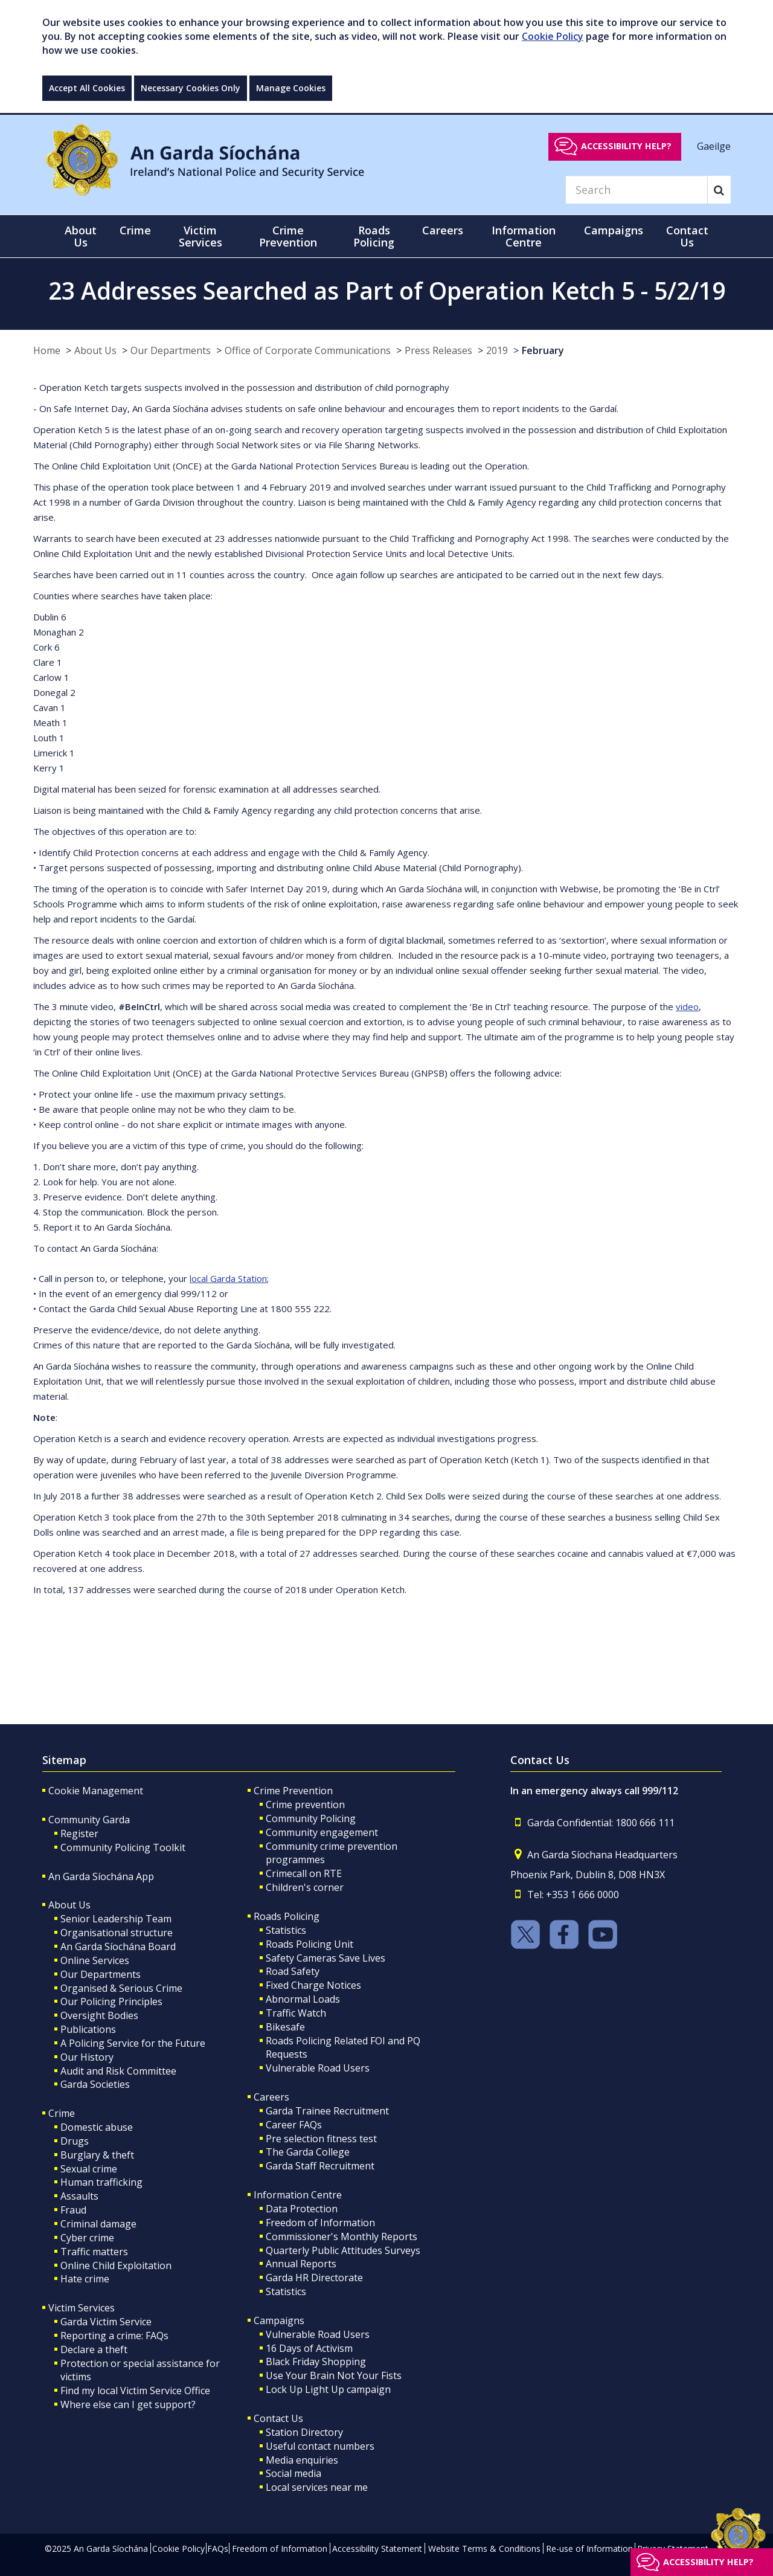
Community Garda (89, 1819)
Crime (61, 2113)
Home (46, 350)
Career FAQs (294, 2124)
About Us (95, 350)
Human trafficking (101, 2182)
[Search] (636, 190)
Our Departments (170, 350)
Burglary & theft (97, 2155)
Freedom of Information (320, 2222)
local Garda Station (228, 1278)
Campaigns (279, 2320)
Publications (88, 2029)
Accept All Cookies (87, 88)
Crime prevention (305, 1804)
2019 (497, 350)
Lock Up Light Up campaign (328, 2389)
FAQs (217, 2548)
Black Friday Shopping (316, 2361)
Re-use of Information (589, 2548)
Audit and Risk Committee (118, 2071)
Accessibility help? (626, 146)
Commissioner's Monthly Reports (341, 2236)
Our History (87, 2057)
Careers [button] (442, 230)
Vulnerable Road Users (318, 2068)
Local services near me (317, 2487)
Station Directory (304, 2432)
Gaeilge (714, 145)
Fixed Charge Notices (313, 1985)
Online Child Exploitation (116, 2265)
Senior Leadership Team (116, 1918)
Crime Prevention (293, 1790)
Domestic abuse (96, 2127)
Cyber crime (87, 2237)
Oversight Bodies (99, 2015)
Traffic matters (94, 2251)
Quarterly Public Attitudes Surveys (343, 2250)
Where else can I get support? (128, 2404)
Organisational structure (116, 1932)
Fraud (73, 2210)
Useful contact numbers (320, 2446)
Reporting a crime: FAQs (114, 2335)
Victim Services (81, 2307)
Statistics (286, 1930)
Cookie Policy (552, 36)
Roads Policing (286, 1916)
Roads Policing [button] (373, 236)
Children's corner (305, 1887)
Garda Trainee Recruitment (327, 2110)
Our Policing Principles (111, 2001)
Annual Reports (301, 2263)
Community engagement (322, 1832)
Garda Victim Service (106, 2321)
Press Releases (438, 350)
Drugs (74, 2141)
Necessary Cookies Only (190, 88)
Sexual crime (88, 2168)
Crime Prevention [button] (288, 236)
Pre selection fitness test (321, 2138)
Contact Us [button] (687, 236)
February (543, 350)
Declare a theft (93, 2349)
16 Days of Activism (309, 2348)
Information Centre (298, 2194)
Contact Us (278, 2418)
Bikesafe (285, 2026)
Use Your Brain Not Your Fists (334, 2375)
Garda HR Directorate (314, 2277)
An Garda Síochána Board (118, 1946)
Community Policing (311, 1818)
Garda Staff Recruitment (320, 2165)
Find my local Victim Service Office (135, 2390)
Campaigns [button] (613, 230)
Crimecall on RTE (304, 1873)
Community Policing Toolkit (122, 1847)
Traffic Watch (296, 2013)
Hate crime (84, 2278)
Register (79, 1833)
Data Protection (302, 2208)
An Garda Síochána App (101, 1876)
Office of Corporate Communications (308, 350)
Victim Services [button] (200, 236)
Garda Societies (95, 2084)
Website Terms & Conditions (484, 2548)
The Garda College (308, 2152)
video (687, 1006)
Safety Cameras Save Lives (325, 1958)
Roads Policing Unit (309, 1944)
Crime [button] (135, 230)
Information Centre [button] (524, 236)
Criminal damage (98, 2223)
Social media (293, 2473)
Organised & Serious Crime (121, 1988)
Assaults (79, 2196)
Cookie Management (95, 1790)
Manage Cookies (291, 88)
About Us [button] (81, 236)
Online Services (94, 1960)
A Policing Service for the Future (132, 2043)
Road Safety (292, 1971)
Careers (271, 2097)
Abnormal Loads (303, 1999)
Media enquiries (302, 2460)
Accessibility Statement (377, 2548)
